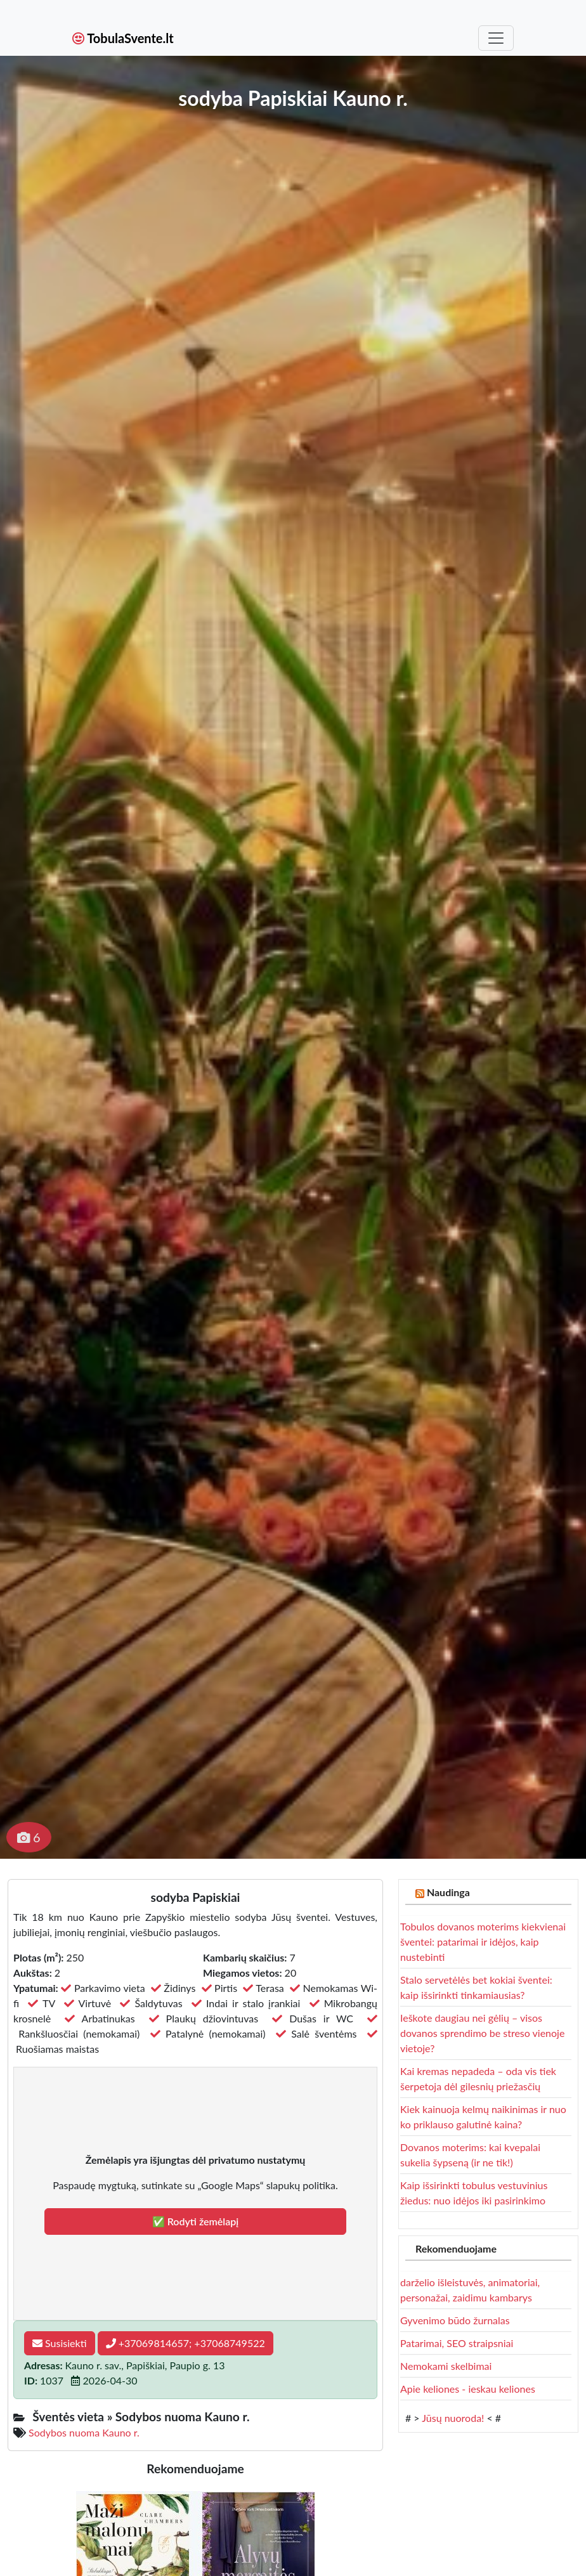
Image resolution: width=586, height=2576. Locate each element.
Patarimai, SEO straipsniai (456, 2343)
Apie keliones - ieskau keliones (467, 2389)
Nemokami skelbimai (446, 2366)
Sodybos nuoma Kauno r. (84, 2432)
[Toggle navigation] (496, 38)
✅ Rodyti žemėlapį (195, 2221)
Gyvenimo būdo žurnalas (455, 2320)
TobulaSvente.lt (123, 38)
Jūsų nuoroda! (453, 2418)
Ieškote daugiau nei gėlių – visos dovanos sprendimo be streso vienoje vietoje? (482, 2033)
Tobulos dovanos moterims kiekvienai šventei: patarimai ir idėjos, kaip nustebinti (483, 1941)
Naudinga (448, 1892)
